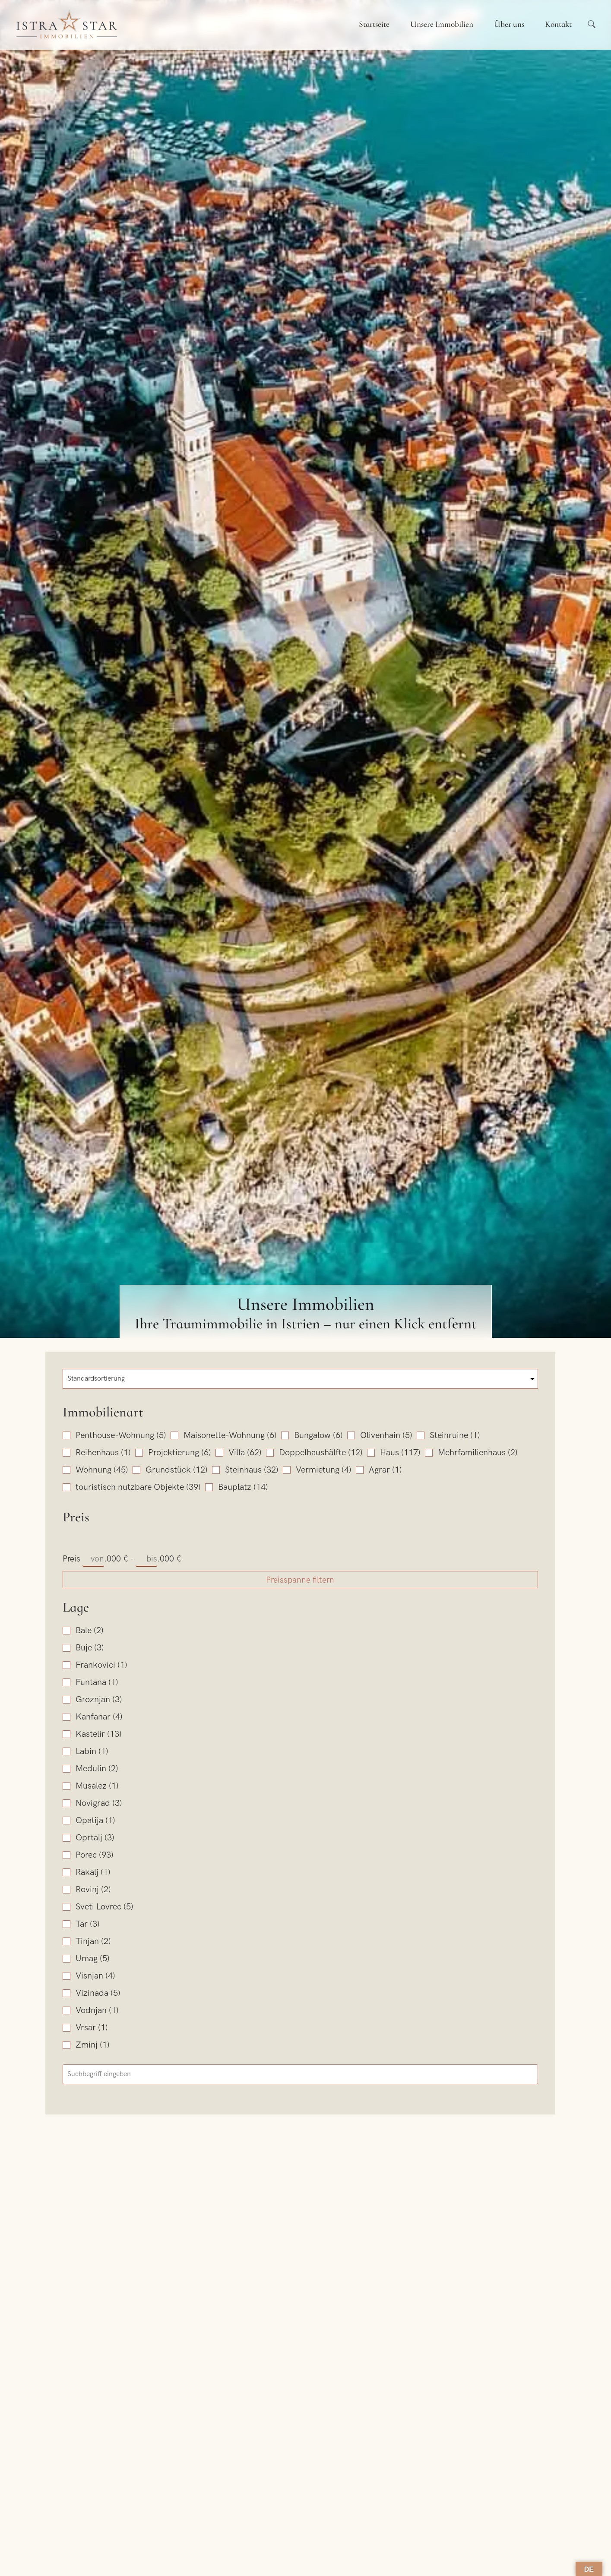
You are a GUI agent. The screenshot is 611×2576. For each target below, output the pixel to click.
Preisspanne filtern (127, 1800)
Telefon (322, 2501)
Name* (95, 2501)
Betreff (321, 2540)
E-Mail (95, 2540)
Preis (76, 1737)
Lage (76, 1827)
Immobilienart (103, 1411)
